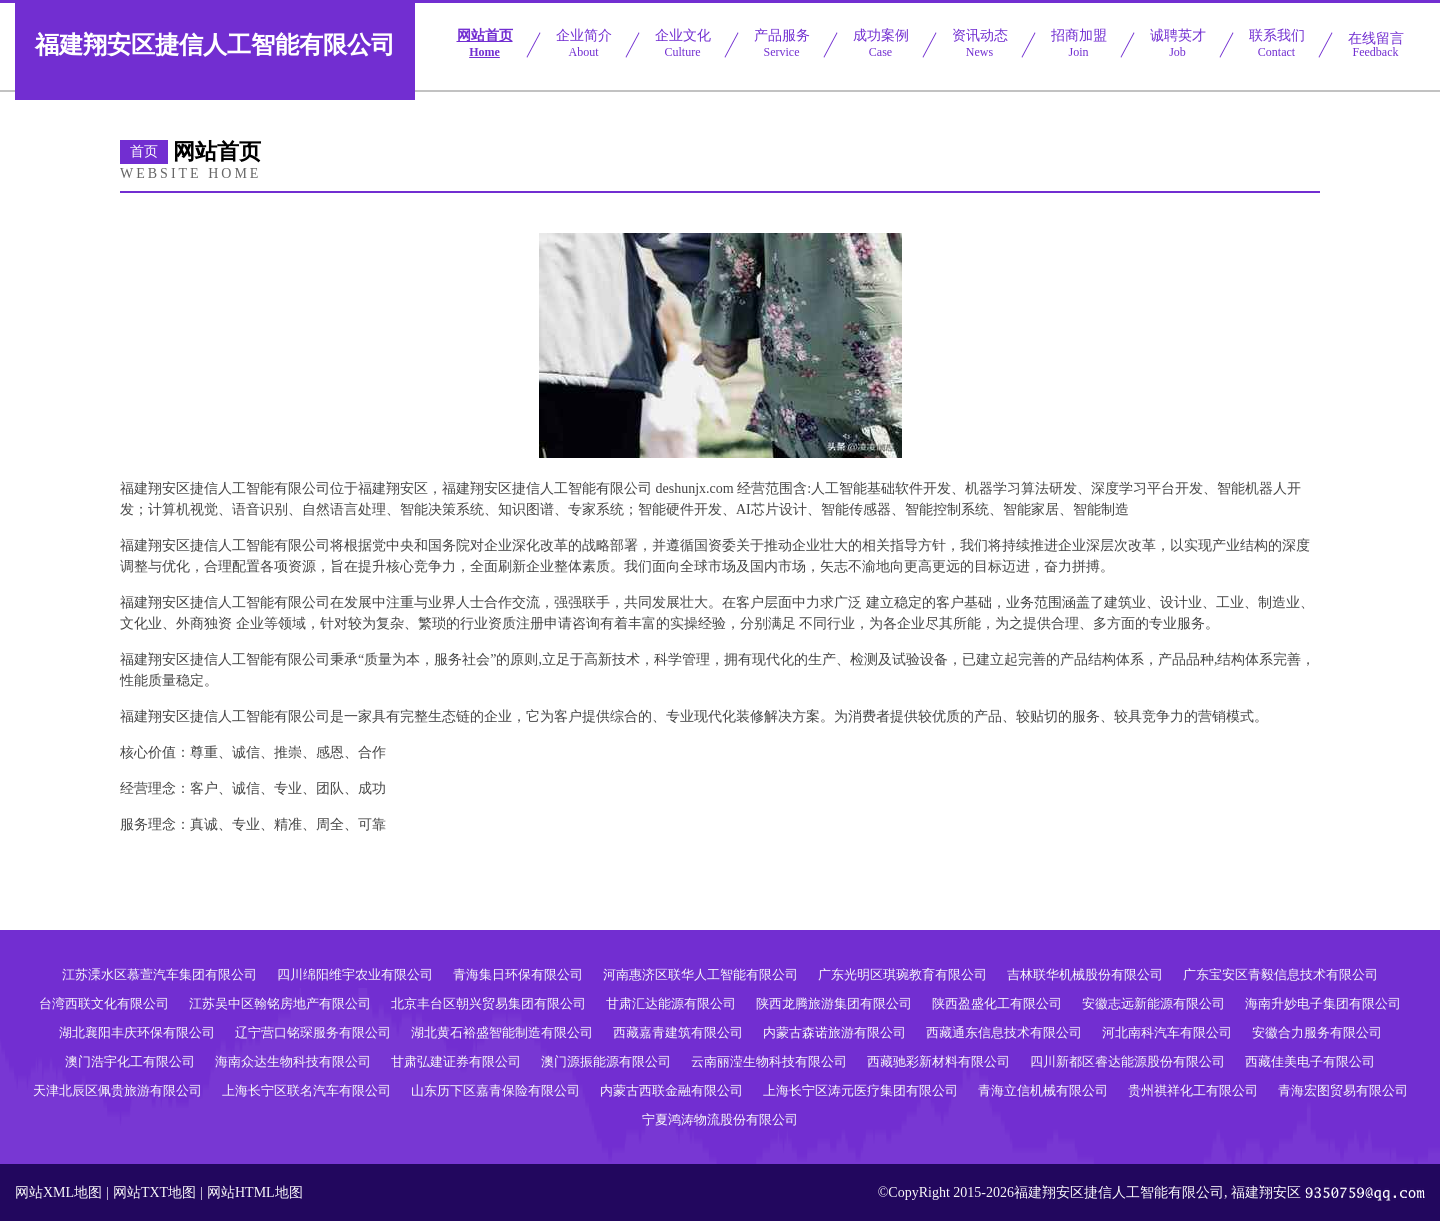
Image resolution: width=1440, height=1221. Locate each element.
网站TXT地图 (154, 1192)
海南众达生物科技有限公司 (293, 1061)
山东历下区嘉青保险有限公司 (495, 1090)
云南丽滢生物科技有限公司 (769, 1061)
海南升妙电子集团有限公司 (1323, 1003)
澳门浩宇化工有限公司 (130, 1061)
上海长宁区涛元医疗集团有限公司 (860, 1090)
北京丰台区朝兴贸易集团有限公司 (488, 1003)
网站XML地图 (58, 1192)
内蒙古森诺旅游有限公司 (834, 1032)
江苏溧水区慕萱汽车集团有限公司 (159, 974)
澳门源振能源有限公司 (606, 1061)
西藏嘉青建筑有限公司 (678, 1032)
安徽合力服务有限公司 (1317, 1032)
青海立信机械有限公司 (1043, 1090)
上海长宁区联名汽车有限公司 (306, 1090)
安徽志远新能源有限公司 (1153, 1003)
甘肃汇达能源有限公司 (671, 1003)
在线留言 (1376, 45)
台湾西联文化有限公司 (104, 1003)
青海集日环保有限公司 (518, 974)
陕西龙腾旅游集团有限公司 (834, 1003)
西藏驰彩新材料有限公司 (938, 1061)
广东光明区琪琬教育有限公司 (902, 974)
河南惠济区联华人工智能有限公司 (700, 974)
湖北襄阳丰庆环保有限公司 (137, 1032)
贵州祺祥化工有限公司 (1193, 1090)
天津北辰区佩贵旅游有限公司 (117, 1090)
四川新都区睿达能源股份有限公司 (1127, 1061)
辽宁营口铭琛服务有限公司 (313, 1032)
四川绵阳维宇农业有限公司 (355, 974)
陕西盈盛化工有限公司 (997, 1003)
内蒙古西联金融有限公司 (671, 1090)
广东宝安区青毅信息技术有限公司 (1280, 974)
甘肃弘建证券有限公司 (456, 1061)
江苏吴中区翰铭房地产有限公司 (280, 1003)
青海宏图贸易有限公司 (1343, 1090)
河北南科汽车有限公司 (1167, 1032)
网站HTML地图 (255, 1192)
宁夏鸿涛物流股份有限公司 (720, 1119)
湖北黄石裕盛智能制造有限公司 (502, 1032)
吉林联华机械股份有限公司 (1085, 974)
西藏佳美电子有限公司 (1310, 1061)
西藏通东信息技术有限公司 (1004, 1032)
